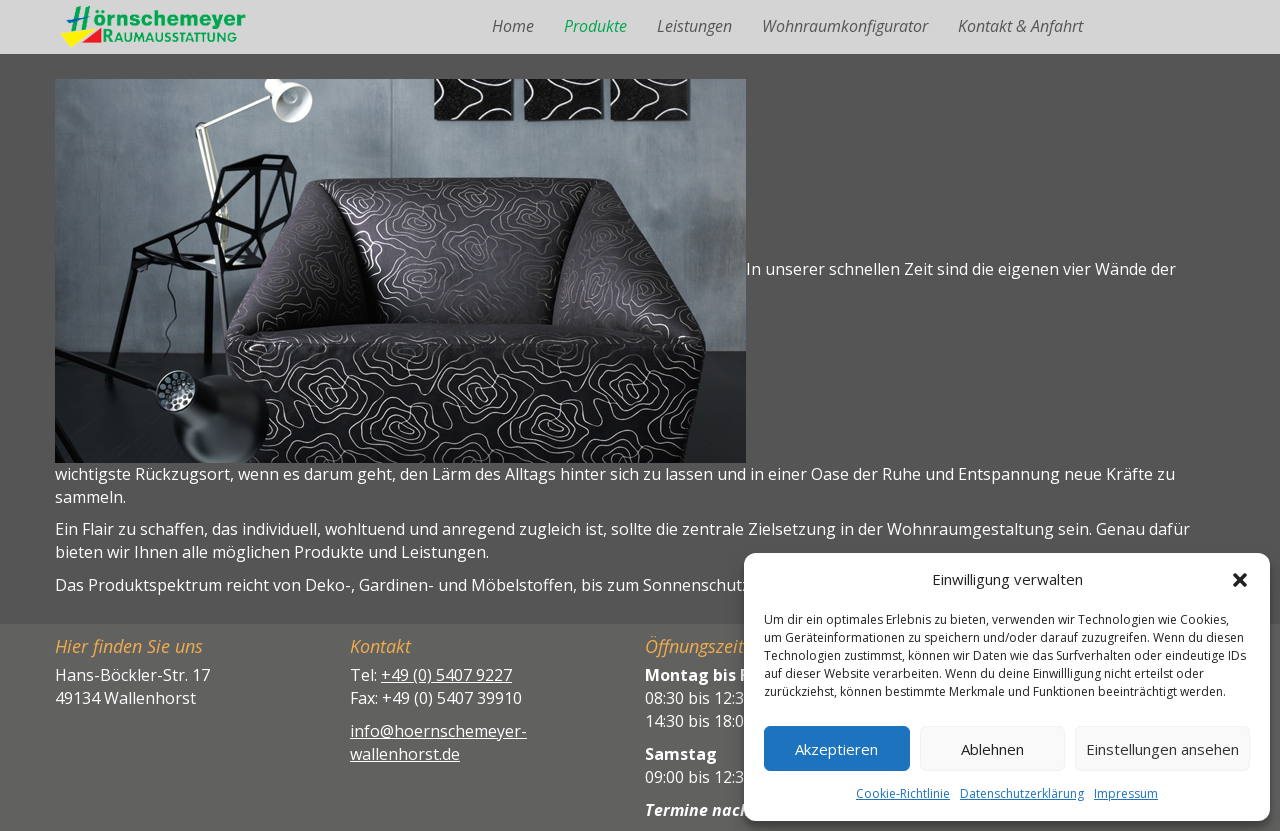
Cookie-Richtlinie (903, 793)
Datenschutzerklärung (1022, 793)
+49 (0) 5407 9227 (446, 675)
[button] (1240, 580)
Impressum (1126, 793)
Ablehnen (992, 749)
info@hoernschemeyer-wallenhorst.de (438, 742)
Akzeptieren (836, 749)
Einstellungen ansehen (1162, 749)
